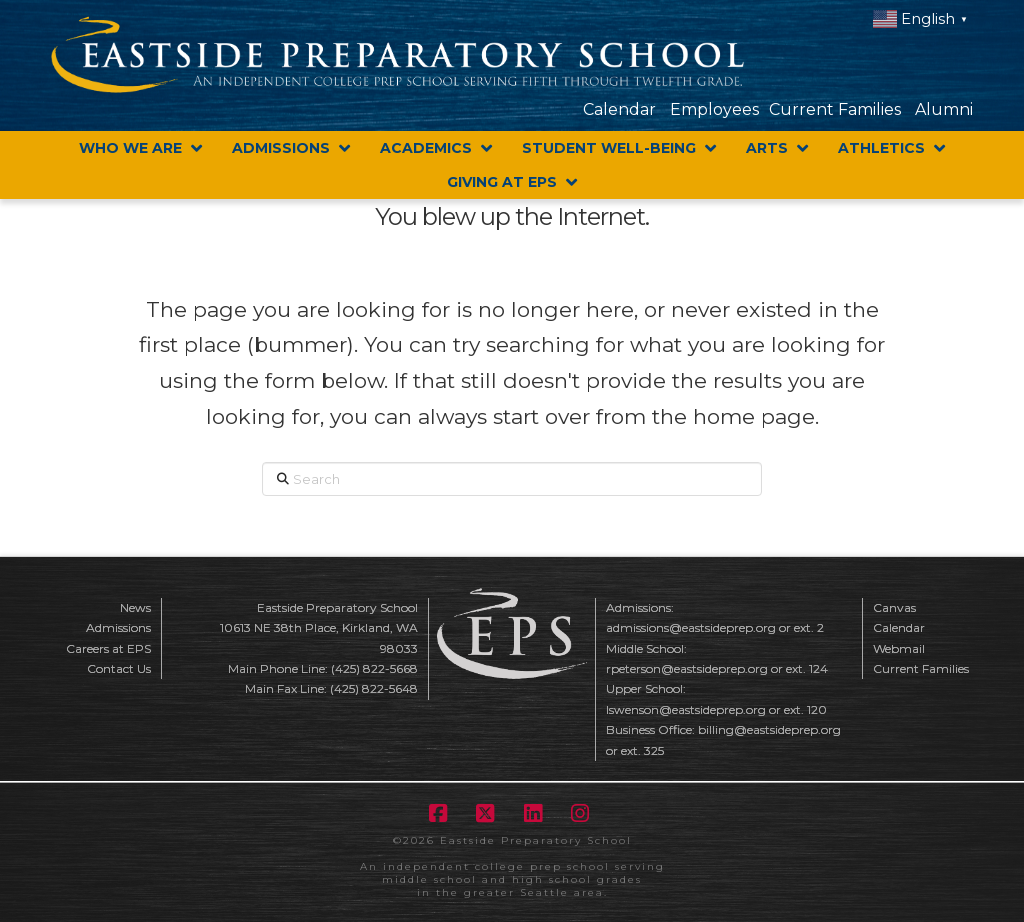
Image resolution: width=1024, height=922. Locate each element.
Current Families (835, 109)
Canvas (894, 607)
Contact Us (119, 668)
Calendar (619, 109)
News (135, 607)
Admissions (118, 627)
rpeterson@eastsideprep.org (687, 668)
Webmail (899, 648)
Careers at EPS (108, 648)
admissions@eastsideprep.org (691, 627)
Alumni (944, 109)
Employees (714, 109)
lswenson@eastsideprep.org (686, 709)
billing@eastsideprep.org (769, 729)
